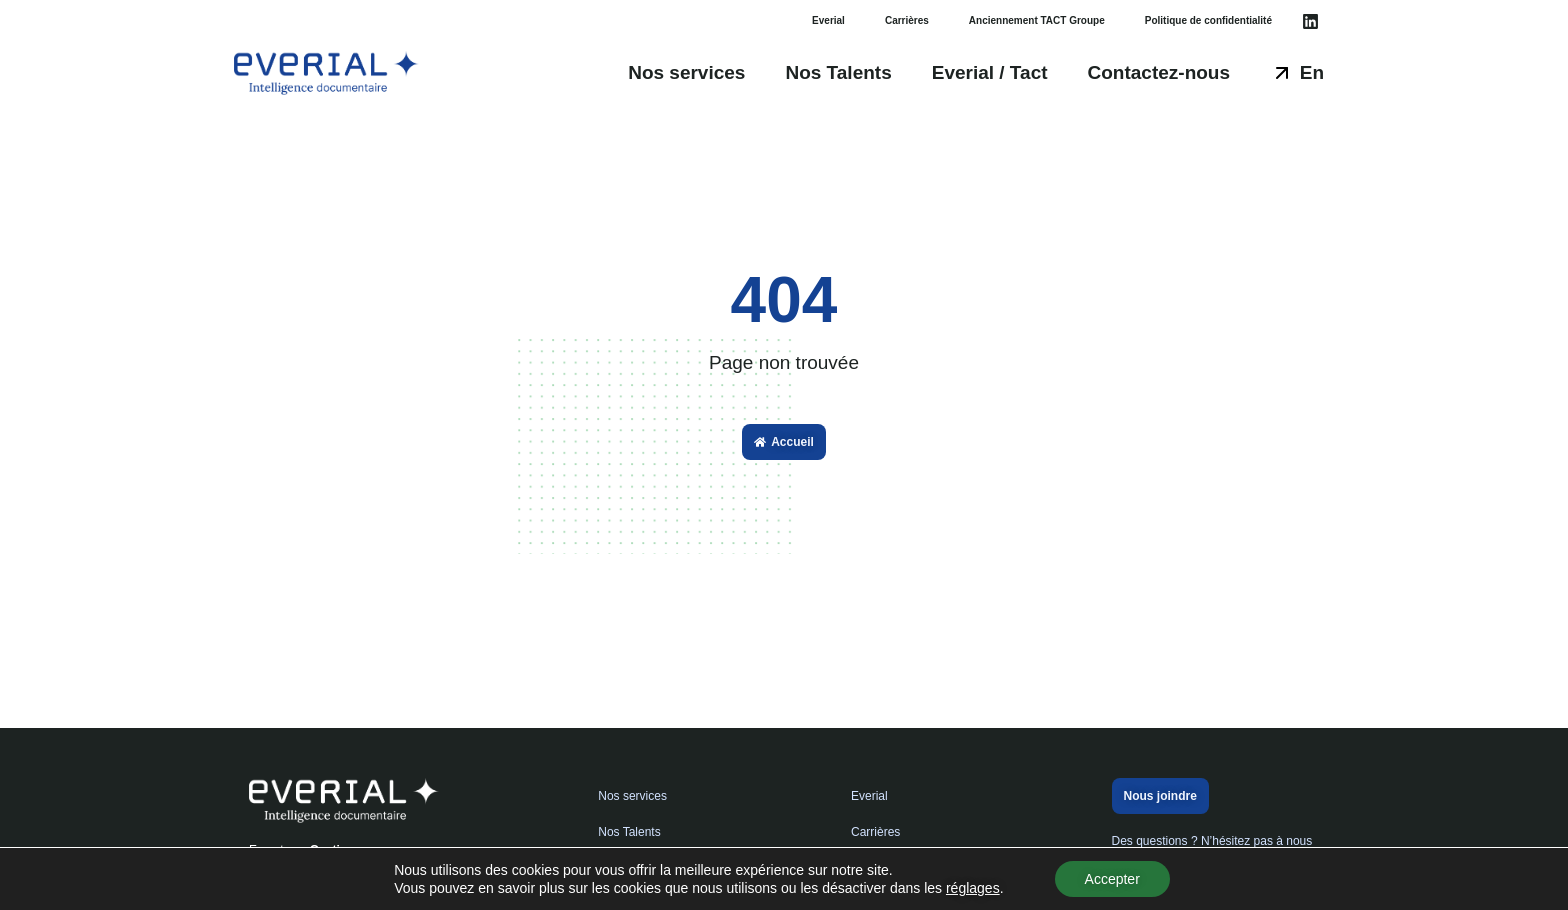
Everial (828, 20)
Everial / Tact (990, 72)
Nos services (686, 72)
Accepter (1112, 879)
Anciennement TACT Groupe (1037, 20)
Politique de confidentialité (1208, 20)
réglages (973, 888)
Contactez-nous (1159, 72)
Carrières (907, 20)
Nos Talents (838, 72)
